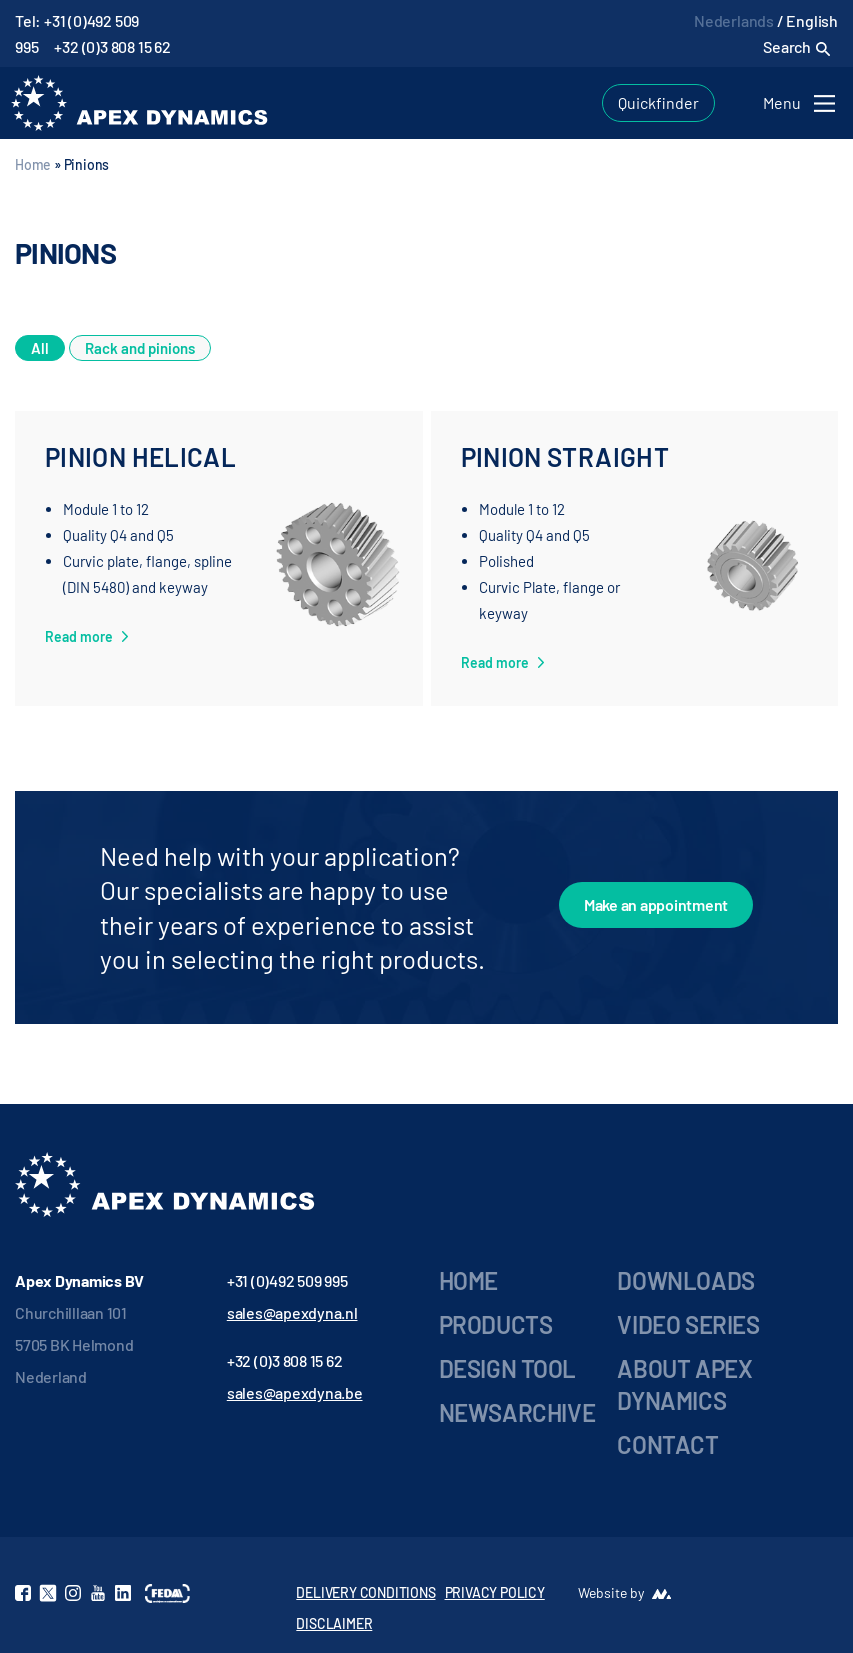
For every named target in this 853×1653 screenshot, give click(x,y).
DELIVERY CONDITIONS (365, 1592)
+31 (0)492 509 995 (287, 1280)
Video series (688, 1324)
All (40, 348)
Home (33, 164)
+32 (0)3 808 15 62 (112, 46)
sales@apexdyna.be (295, 1392)
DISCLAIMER (334, 1623)
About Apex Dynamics (684, 1384)
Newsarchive (517, 1412)
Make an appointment (656, 904)
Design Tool (508, 1368)
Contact (667, 1444)
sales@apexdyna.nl (292, 1312)
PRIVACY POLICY (495, 1592)
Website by (611, 1592)
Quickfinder (658, 102)
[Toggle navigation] (802, 103)
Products (496, 1324)
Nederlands (734, 20)
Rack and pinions (140, 348)
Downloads (685, 1280)
